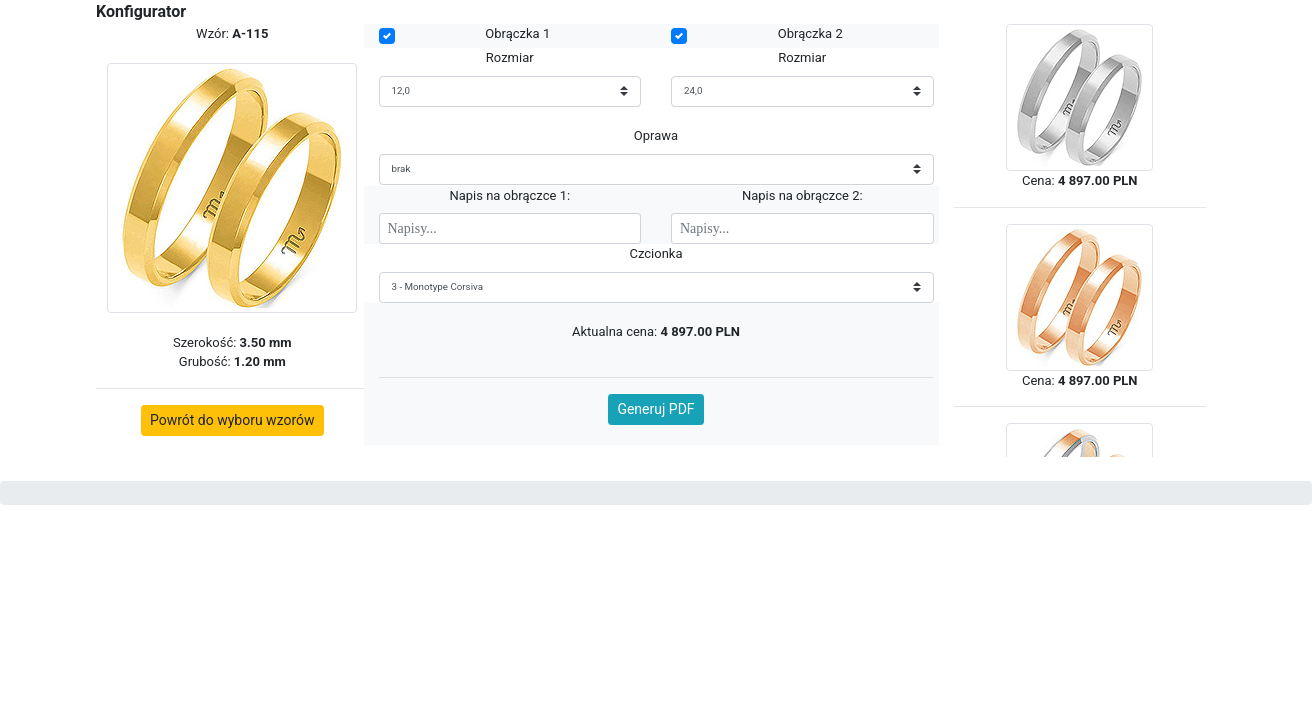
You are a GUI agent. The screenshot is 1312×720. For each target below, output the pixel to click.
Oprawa (656, 135)
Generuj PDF (655, 409)
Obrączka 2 (810, 33)
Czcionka (655, 253)
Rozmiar (510, 57)
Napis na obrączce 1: (509, 195)
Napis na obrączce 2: (802, 195)
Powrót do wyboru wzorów (232, 420)
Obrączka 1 (517, 33)
